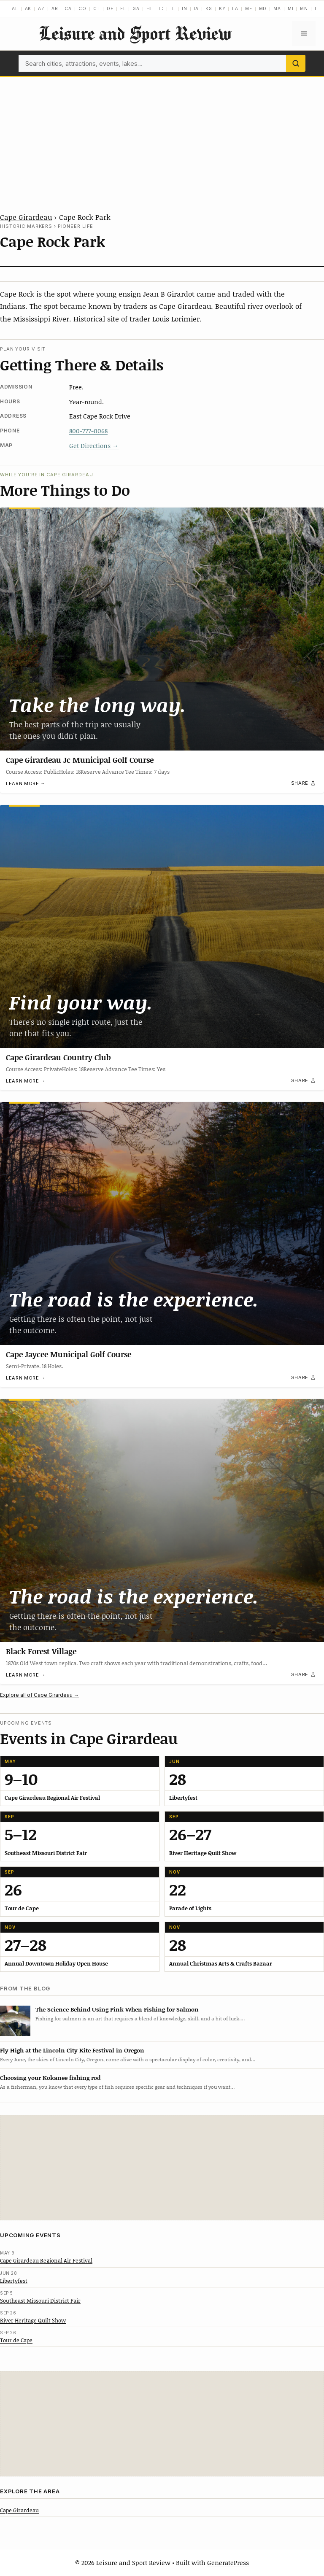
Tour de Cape (16, 2340)
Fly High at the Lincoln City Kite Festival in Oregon (72, 2050)
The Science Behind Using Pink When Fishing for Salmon (117, 2009)
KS (208, 8)
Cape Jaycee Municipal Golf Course (68, 1354)
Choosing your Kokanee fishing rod (50, 2077)
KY (222, 8)
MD (263, 8)
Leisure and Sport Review (135, 33)
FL (123, 8)
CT (96, 8)
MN (304, 8)
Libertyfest (13, 2280)
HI (149, 8)
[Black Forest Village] (162, 1520)
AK (28, 8)
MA (277, 8)
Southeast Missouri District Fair (40, 2300)
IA (196, 8)
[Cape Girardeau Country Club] (162, 926)
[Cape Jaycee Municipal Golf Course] (162, 1223)
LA (235, 8)
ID (161, 8)
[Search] (295, 63)
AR (54, 8)
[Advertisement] (162, 140)
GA (136, 8)
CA (68, 8)
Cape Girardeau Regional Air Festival (46, 2260)
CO (82, 8)
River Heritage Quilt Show (33, 2320)
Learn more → (26, 783)
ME (248, 8)
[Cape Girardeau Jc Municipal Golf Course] (162, 629)
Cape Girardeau (26, 217)
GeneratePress (228, 2562)
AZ (41, 8)
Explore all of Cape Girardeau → (39, 1695)
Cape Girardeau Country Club (58, 1057)
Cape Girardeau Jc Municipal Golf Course (80, 759)
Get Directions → (94, 445)
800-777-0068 (88, 430)
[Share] (303, 783)
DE (110, 8)
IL (172, 8)
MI (291, 8)
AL (15, 8)
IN (184, 8)
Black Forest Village (41, 1651)
